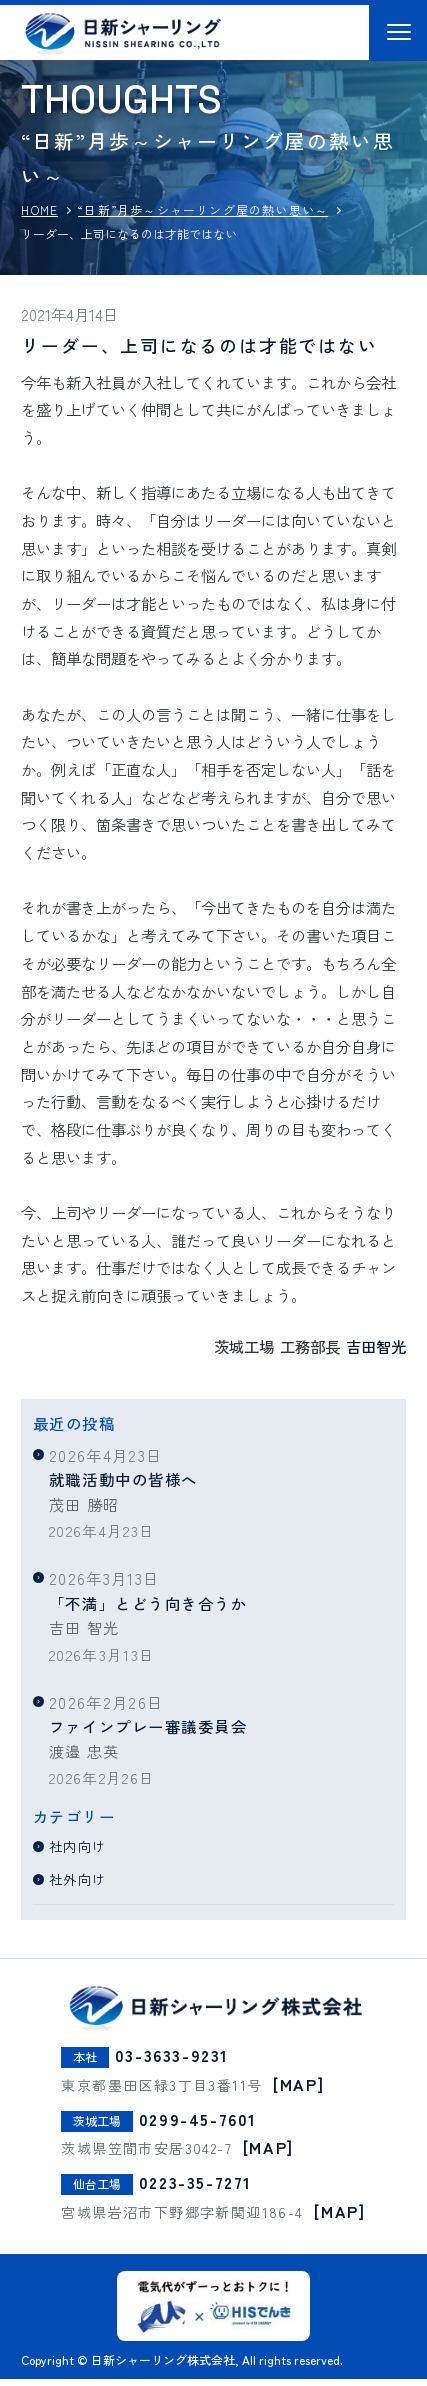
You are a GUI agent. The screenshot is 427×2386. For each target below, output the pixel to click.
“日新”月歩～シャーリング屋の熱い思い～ (203, 209)
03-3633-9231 (172, 2062)
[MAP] (298, 2091)
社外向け (84, 1878)
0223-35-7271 (195, 2189)
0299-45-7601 (198, 2126)
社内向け (84, 1845)
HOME (39, 209)
